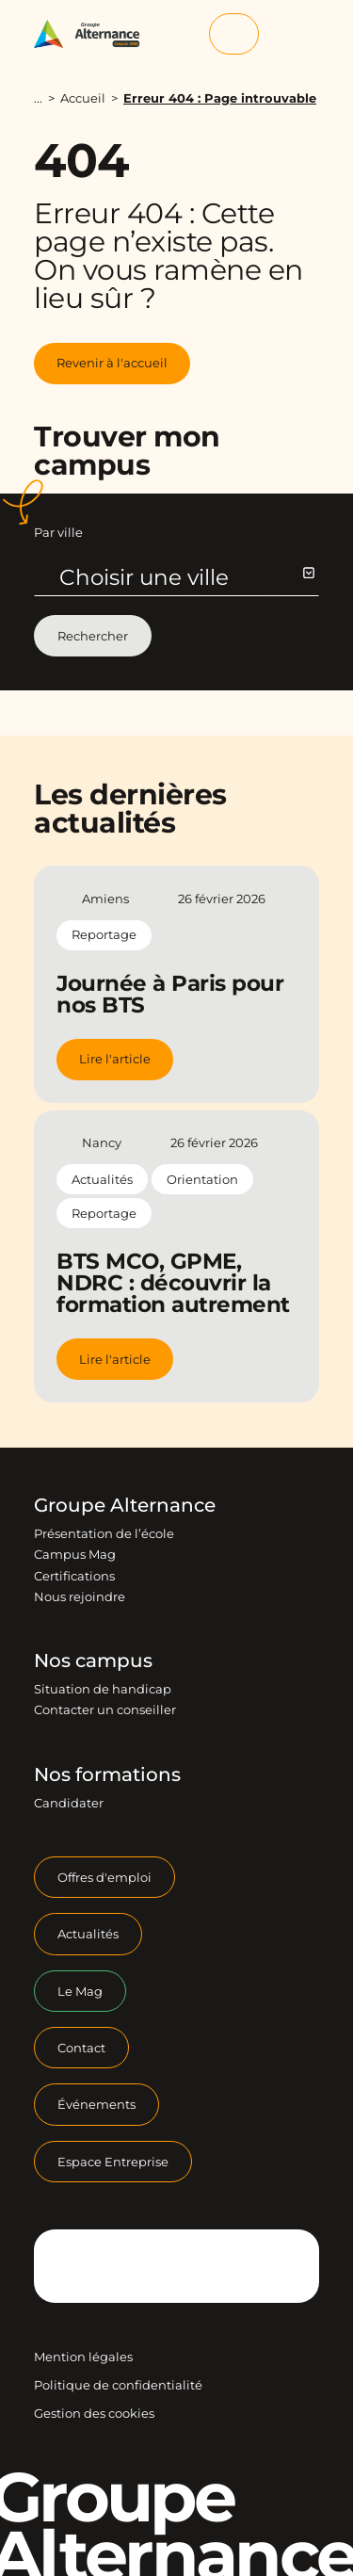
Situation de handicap (102, 1688)
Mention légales (83, 2356)
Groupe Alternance (125, 1505)
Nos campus (93, 1660)
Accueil (82, 97)
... (38, 98)
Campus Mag (75, 1554)
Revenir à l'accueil (112, 362)
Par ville (58, 532)
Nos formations (107, 1774)
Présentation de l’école (104, 1533)
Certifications (74, 1575)
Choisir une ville (186, 577)
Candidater (69, 1802)
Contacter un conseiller (105, 1709)
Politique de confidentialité (118, 2384)
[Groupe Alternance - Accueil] (93, 34)
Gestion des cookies (94, 2413)
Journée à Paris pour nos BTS (169, 994)
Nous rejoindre (79, 1596)
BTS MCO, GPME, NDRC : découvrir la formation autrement (173, 1283)
